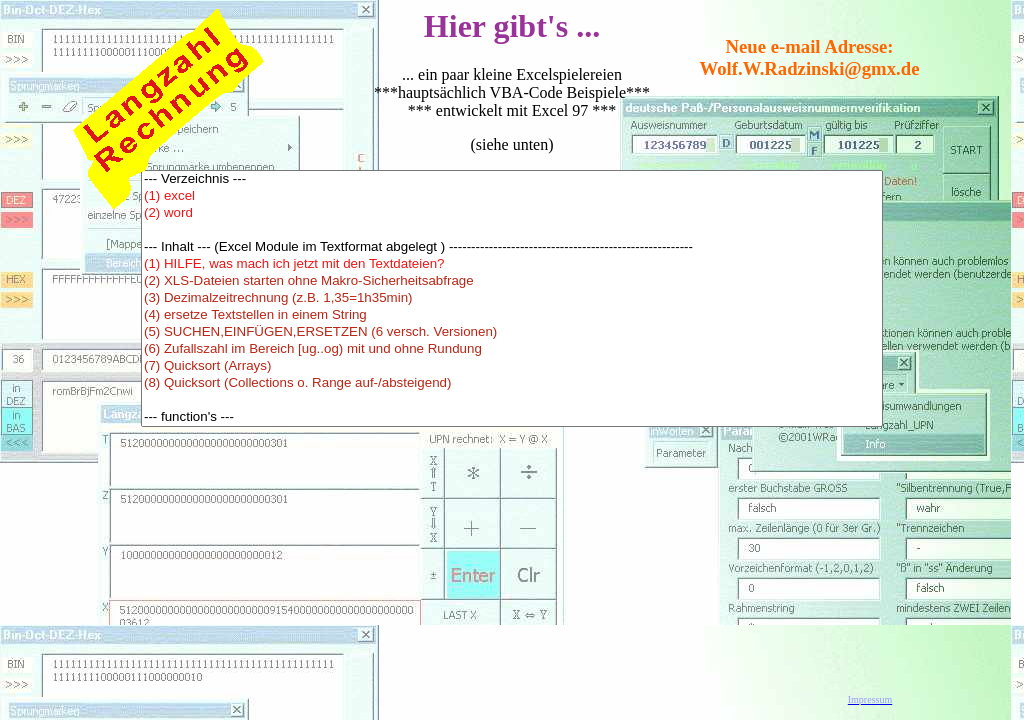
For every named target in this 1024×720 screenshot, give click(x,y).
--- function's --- (512, 417)
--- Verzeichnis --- (512, 179)
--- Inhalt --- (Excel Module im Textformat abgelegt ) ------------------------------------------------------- (512, 247)
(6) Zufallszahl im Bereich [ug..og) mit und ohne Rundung (512, 349)
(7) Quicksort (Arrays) (512, 366)
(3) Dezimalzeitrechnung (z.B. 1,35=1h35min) (512, 298)
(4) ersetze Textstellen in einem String (512, 315)
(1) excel (512, 196)
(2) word (512, 213)
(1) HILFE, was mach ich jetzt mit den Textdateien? (512, 264)
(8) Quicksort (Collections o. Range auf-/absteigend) (512, 383)
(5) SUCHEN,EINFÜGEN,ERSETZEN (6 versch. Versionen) (512, 332)
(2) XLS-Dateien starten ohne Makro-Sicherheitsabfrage (512, 281)
